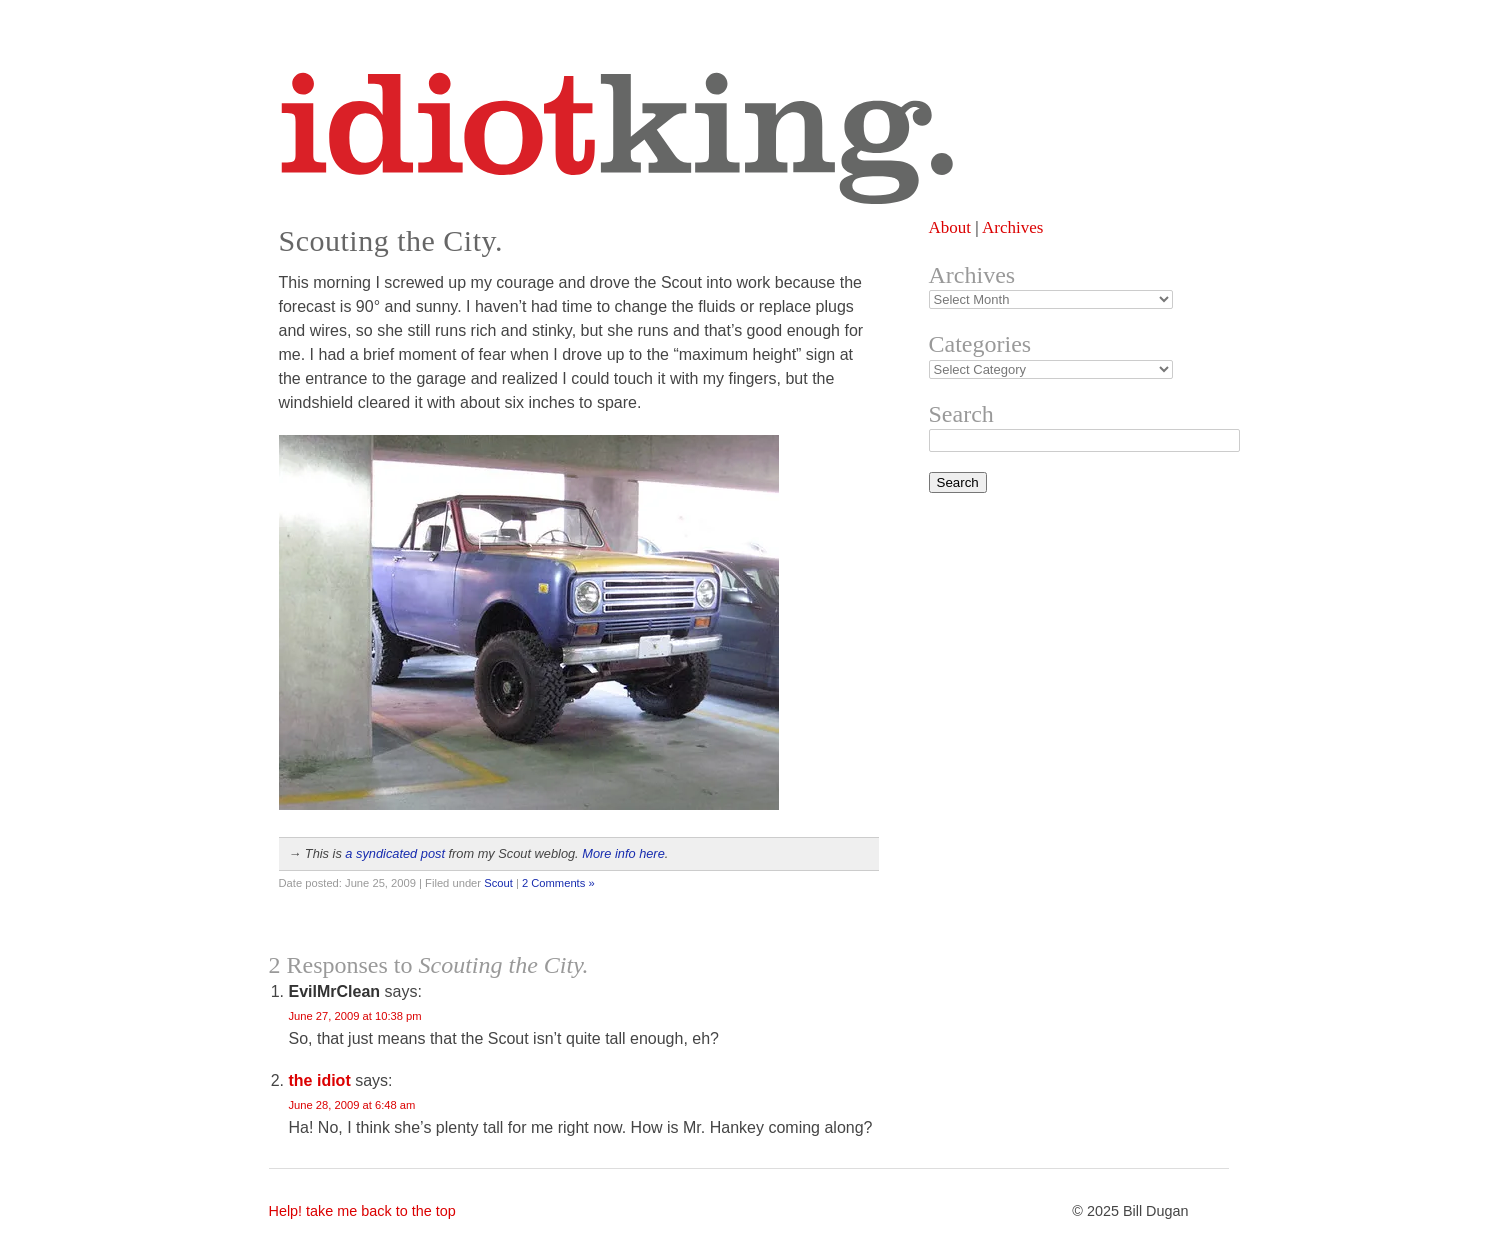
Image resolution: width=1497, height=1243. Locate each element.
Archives (1012, 227)
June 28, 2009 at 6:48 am (352, 1105)
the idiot (320, 1080)
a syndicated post (395, 853)
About (950, 227)
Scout (498, 883)
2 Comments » (558, 883)
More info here (623, 853)
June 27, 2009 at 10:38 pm (355, 1016)
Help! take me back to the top (362, 1211)
